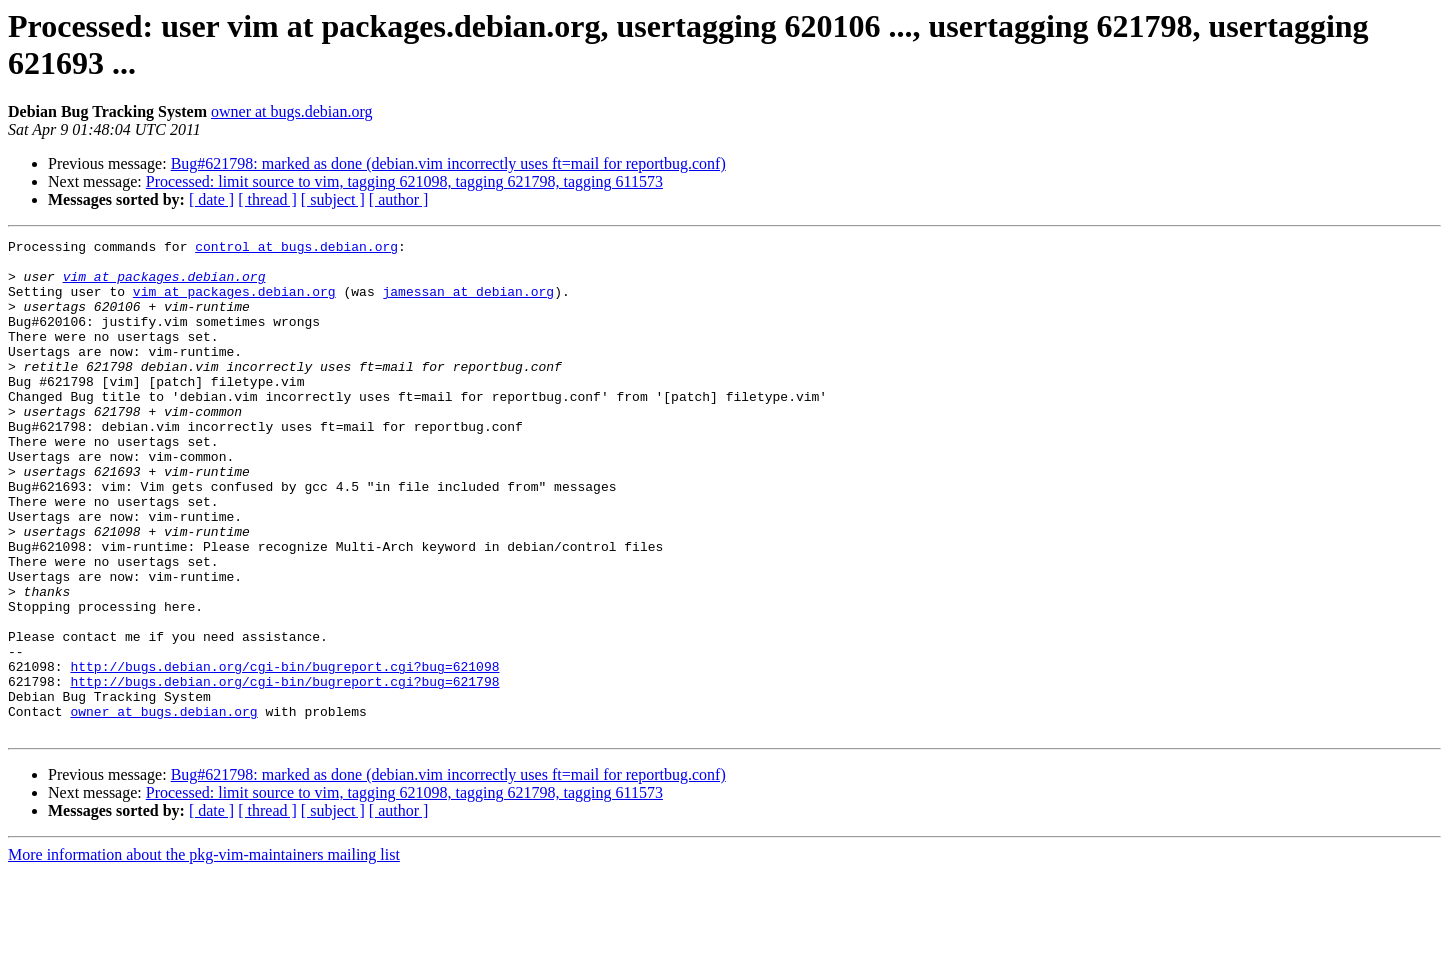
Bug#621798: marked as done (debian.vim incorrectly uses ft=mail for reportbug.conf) (448, 163)
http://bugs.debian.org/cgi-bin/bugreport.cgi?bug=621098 (284, 753)
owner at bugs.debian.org (291, 111)
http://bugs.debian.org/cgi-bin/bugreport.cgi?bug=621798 (284, 771)
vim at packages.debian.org (164, 285)
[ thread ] (267, 199)
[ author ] (399, 199)
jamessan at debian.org (468, 303)
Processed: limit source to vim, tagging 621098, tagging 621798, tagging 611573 (404, 181)
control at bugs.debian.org (296, 249)
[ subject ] (333, 199)
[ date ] (211, 199)
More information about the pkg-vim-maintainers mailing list (204, 953)
